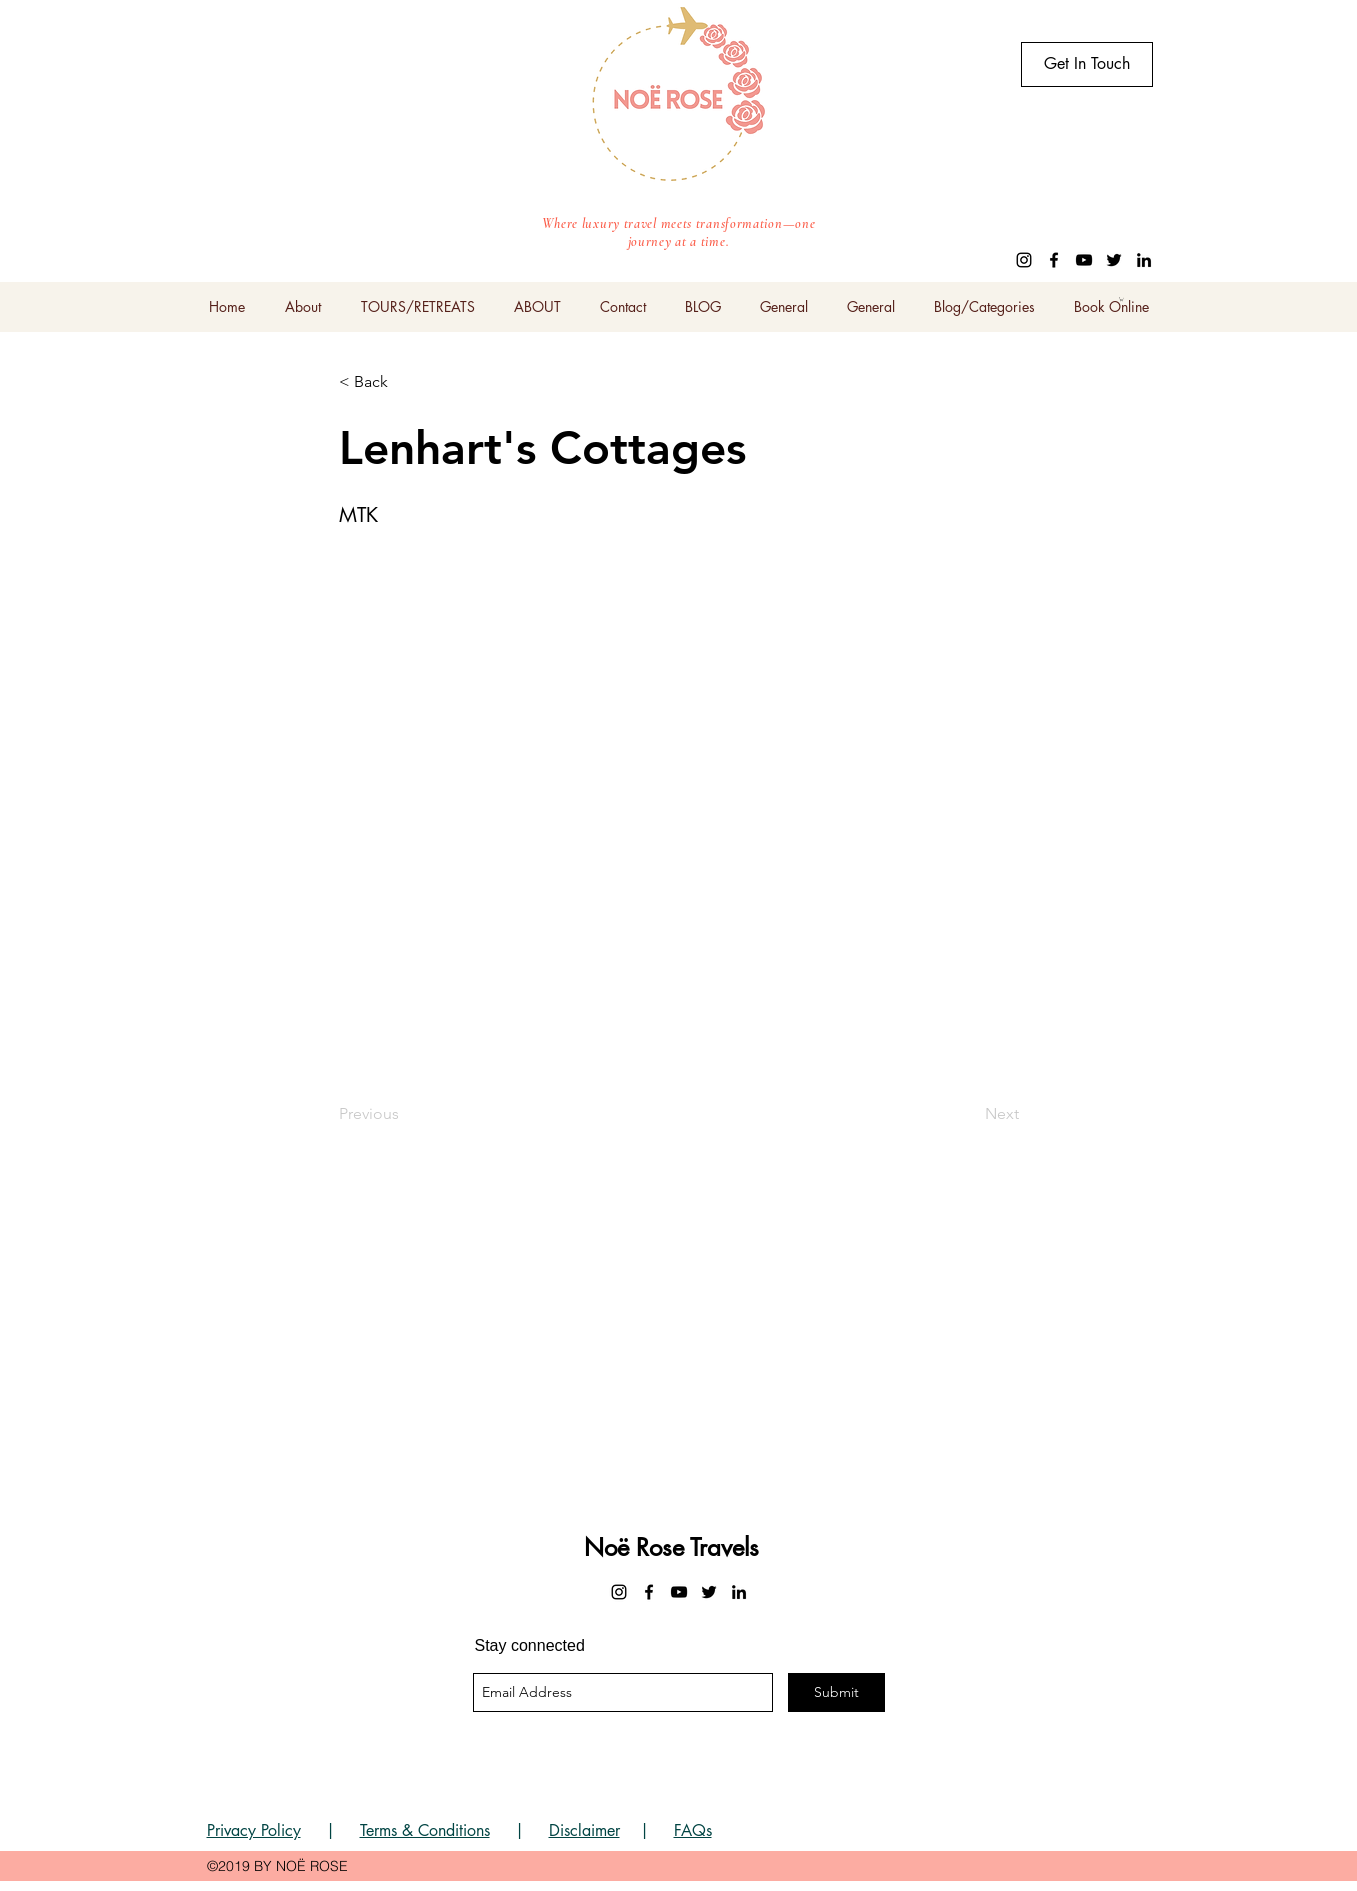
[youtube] (1084, 260)
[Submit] (836, 1692)
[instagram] (1024, 260)
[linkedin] (1144, 260)
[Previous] (405, 1115)
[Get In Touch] (1087, 64)
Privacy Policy (254, 1830)
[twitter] (1114, 260)
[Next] (969, 1115)
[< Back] (405, 382)
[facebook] (1054, 260)
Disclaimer (584, 1830)
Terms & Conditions (425, 1830)
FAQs (693, 1830)
